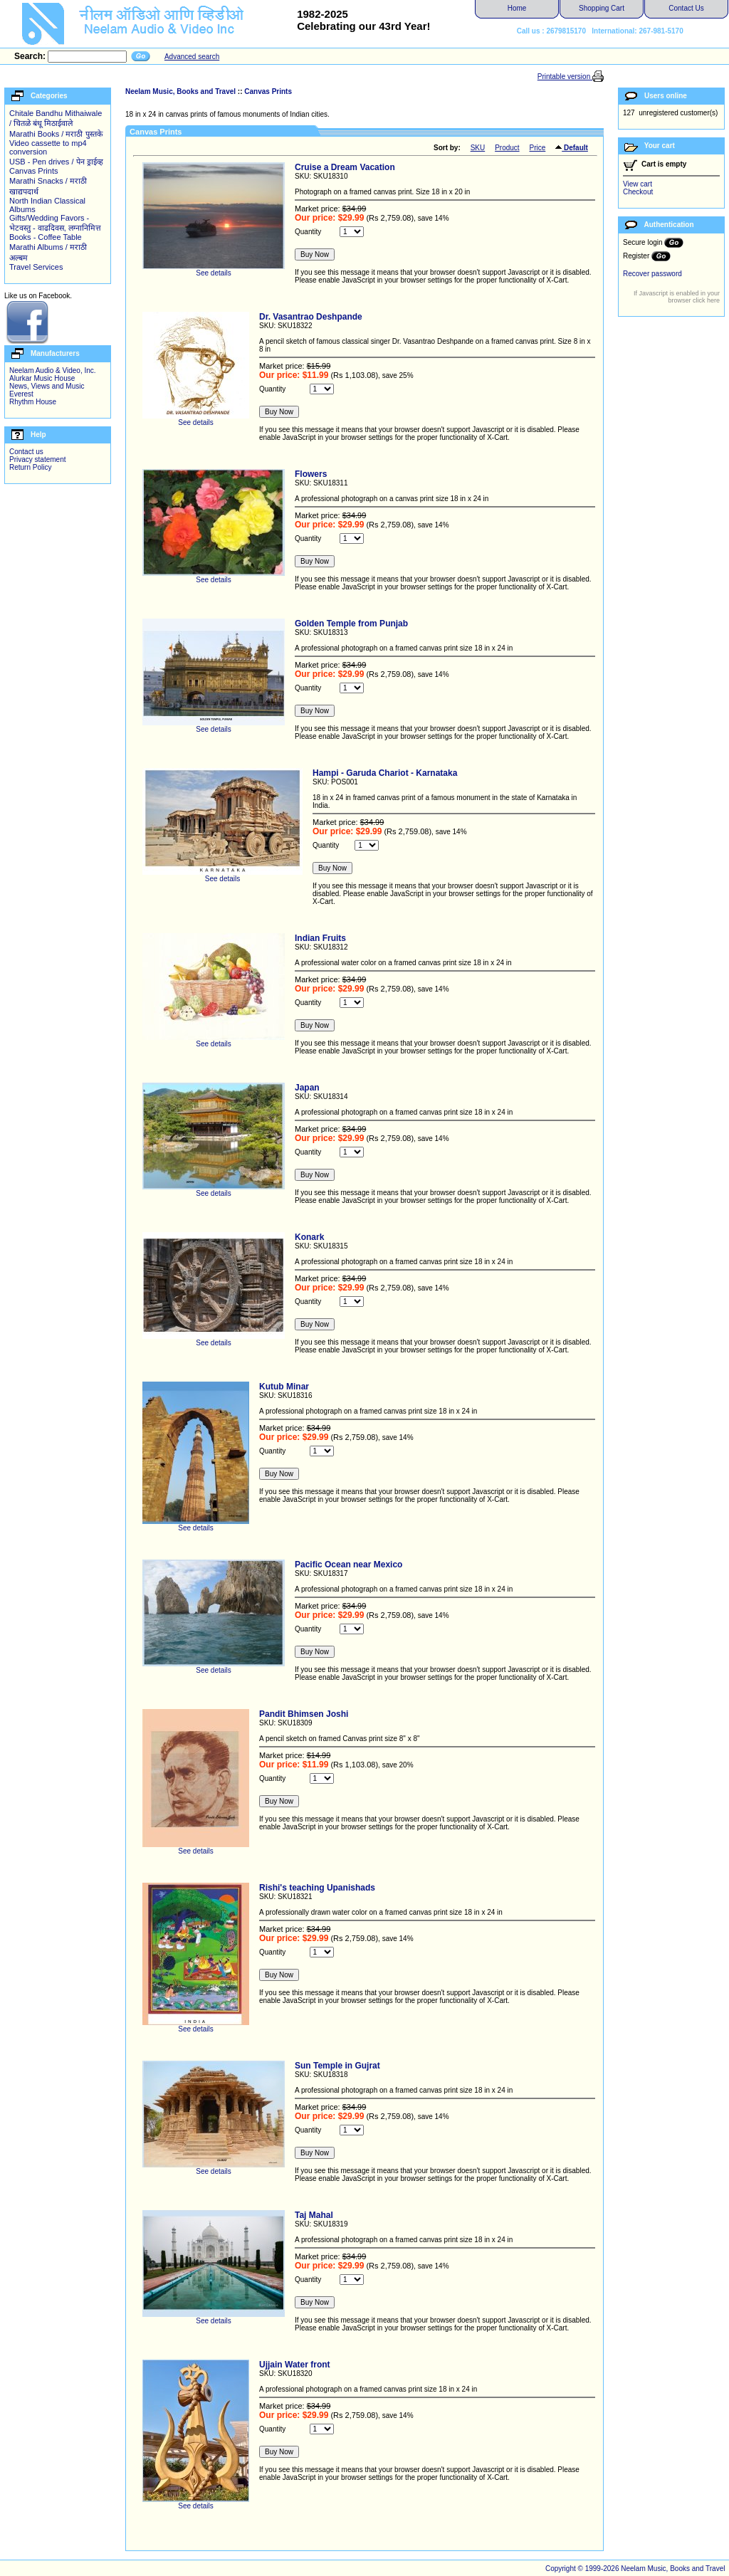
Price (538, 148)
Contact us (26, 452)
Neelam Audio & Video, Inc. (52, 370)
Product (507, 148)
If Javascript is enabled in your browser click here (677, 297)
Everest (21, 394)
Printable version (564, 76)
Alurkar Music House (42, 378)
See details (213, 270)
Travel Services (36, 267)
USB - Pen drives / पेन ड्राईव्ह (56, 161)
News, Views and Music (46, 386)
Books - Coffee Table (45, 237)
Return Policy (30, 467)
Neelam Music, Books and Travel (180, 91)
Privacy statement (37, 459)
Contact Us (685, 8)
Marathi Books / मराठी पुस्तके (56, 134)
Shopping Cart (601, 8)
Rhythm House (32, 402)
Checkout (638, 192)
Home (517, 8)
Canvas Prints (33, 171)
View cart (637, 184)
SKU (478, 148)
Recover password (652, 274)
